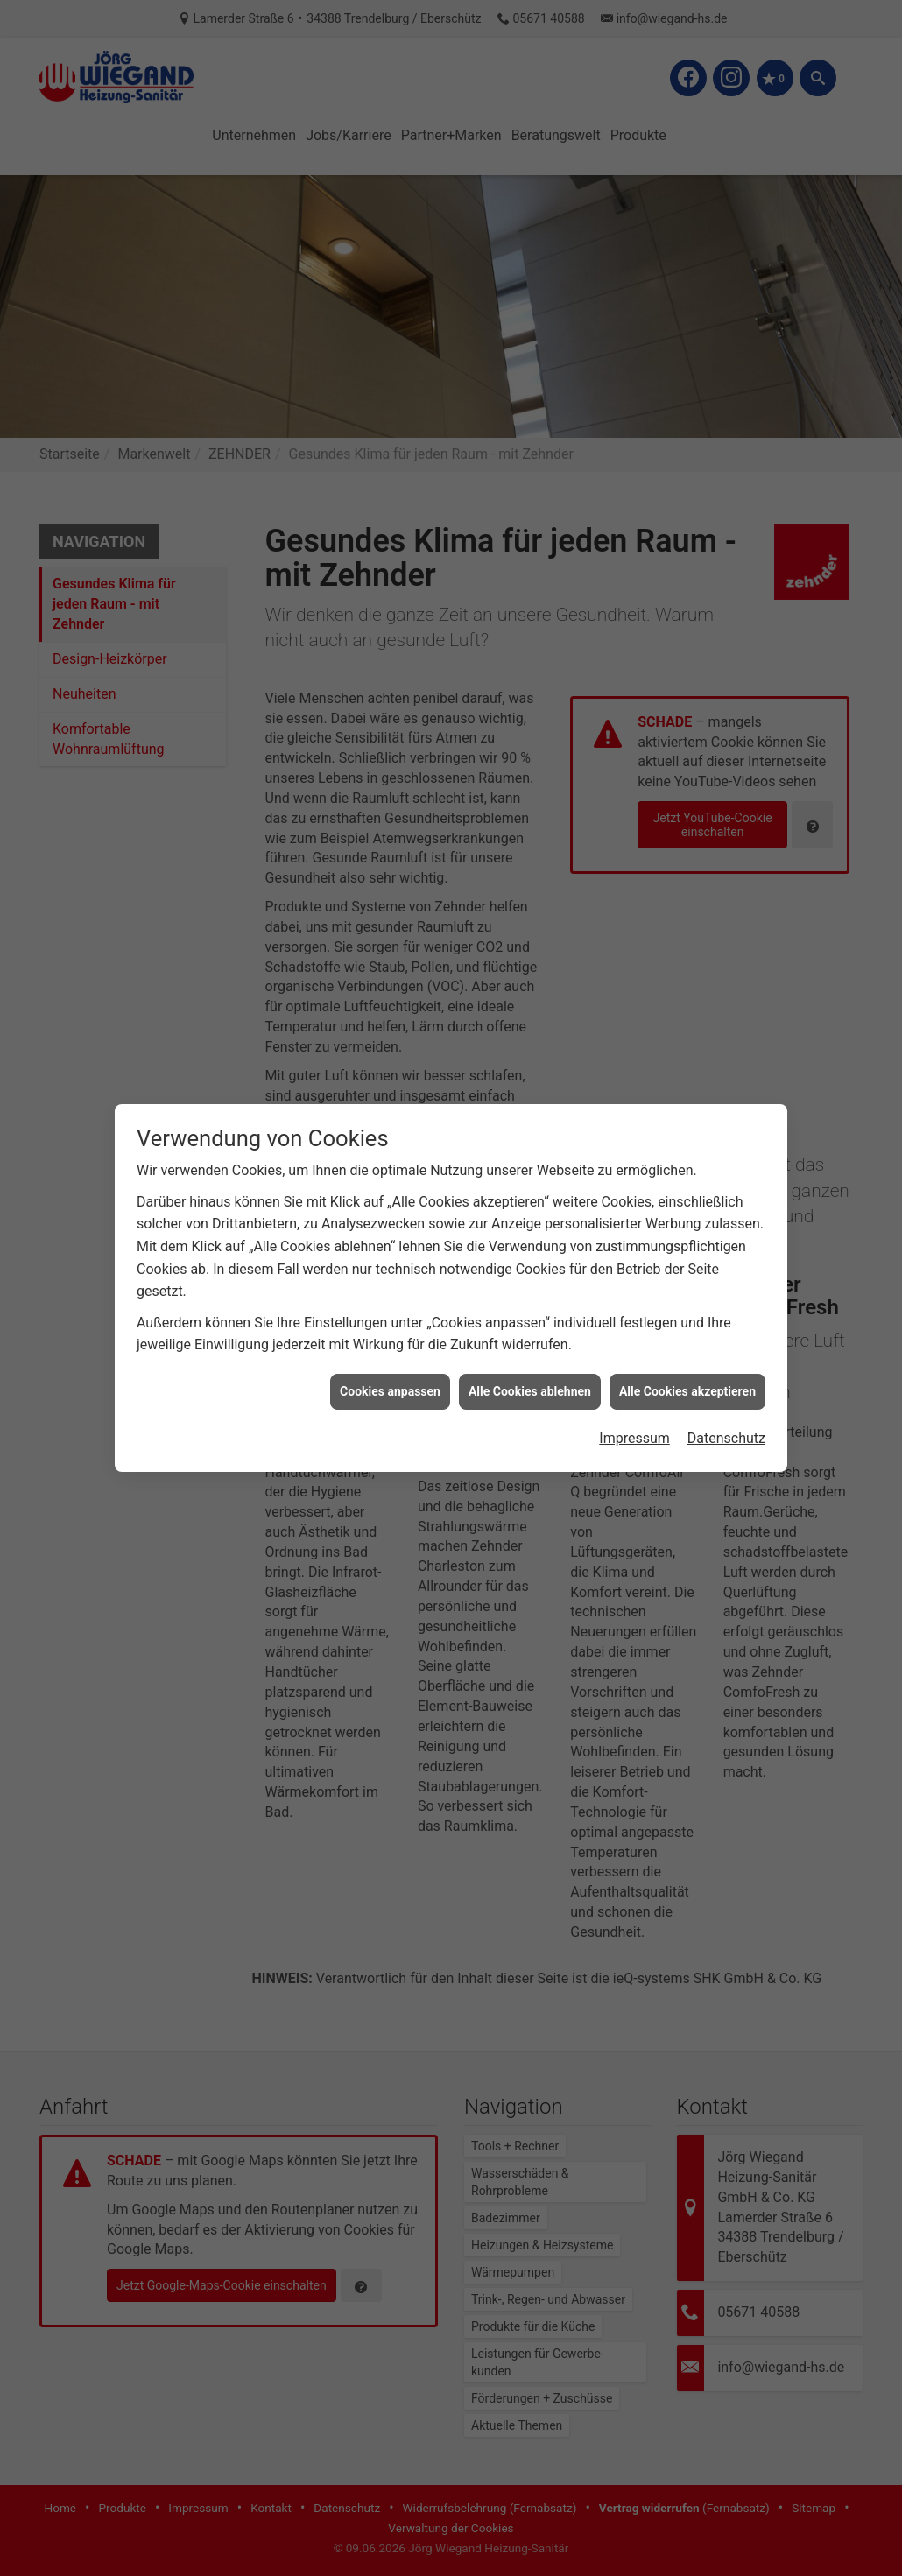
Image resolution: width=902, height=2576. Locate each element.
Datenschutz (726, 1342)
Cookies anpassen (390, 1295)
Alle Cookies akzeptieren (687, 1295)
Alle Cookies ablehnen (530, 1295)
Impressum (634, 1342)
